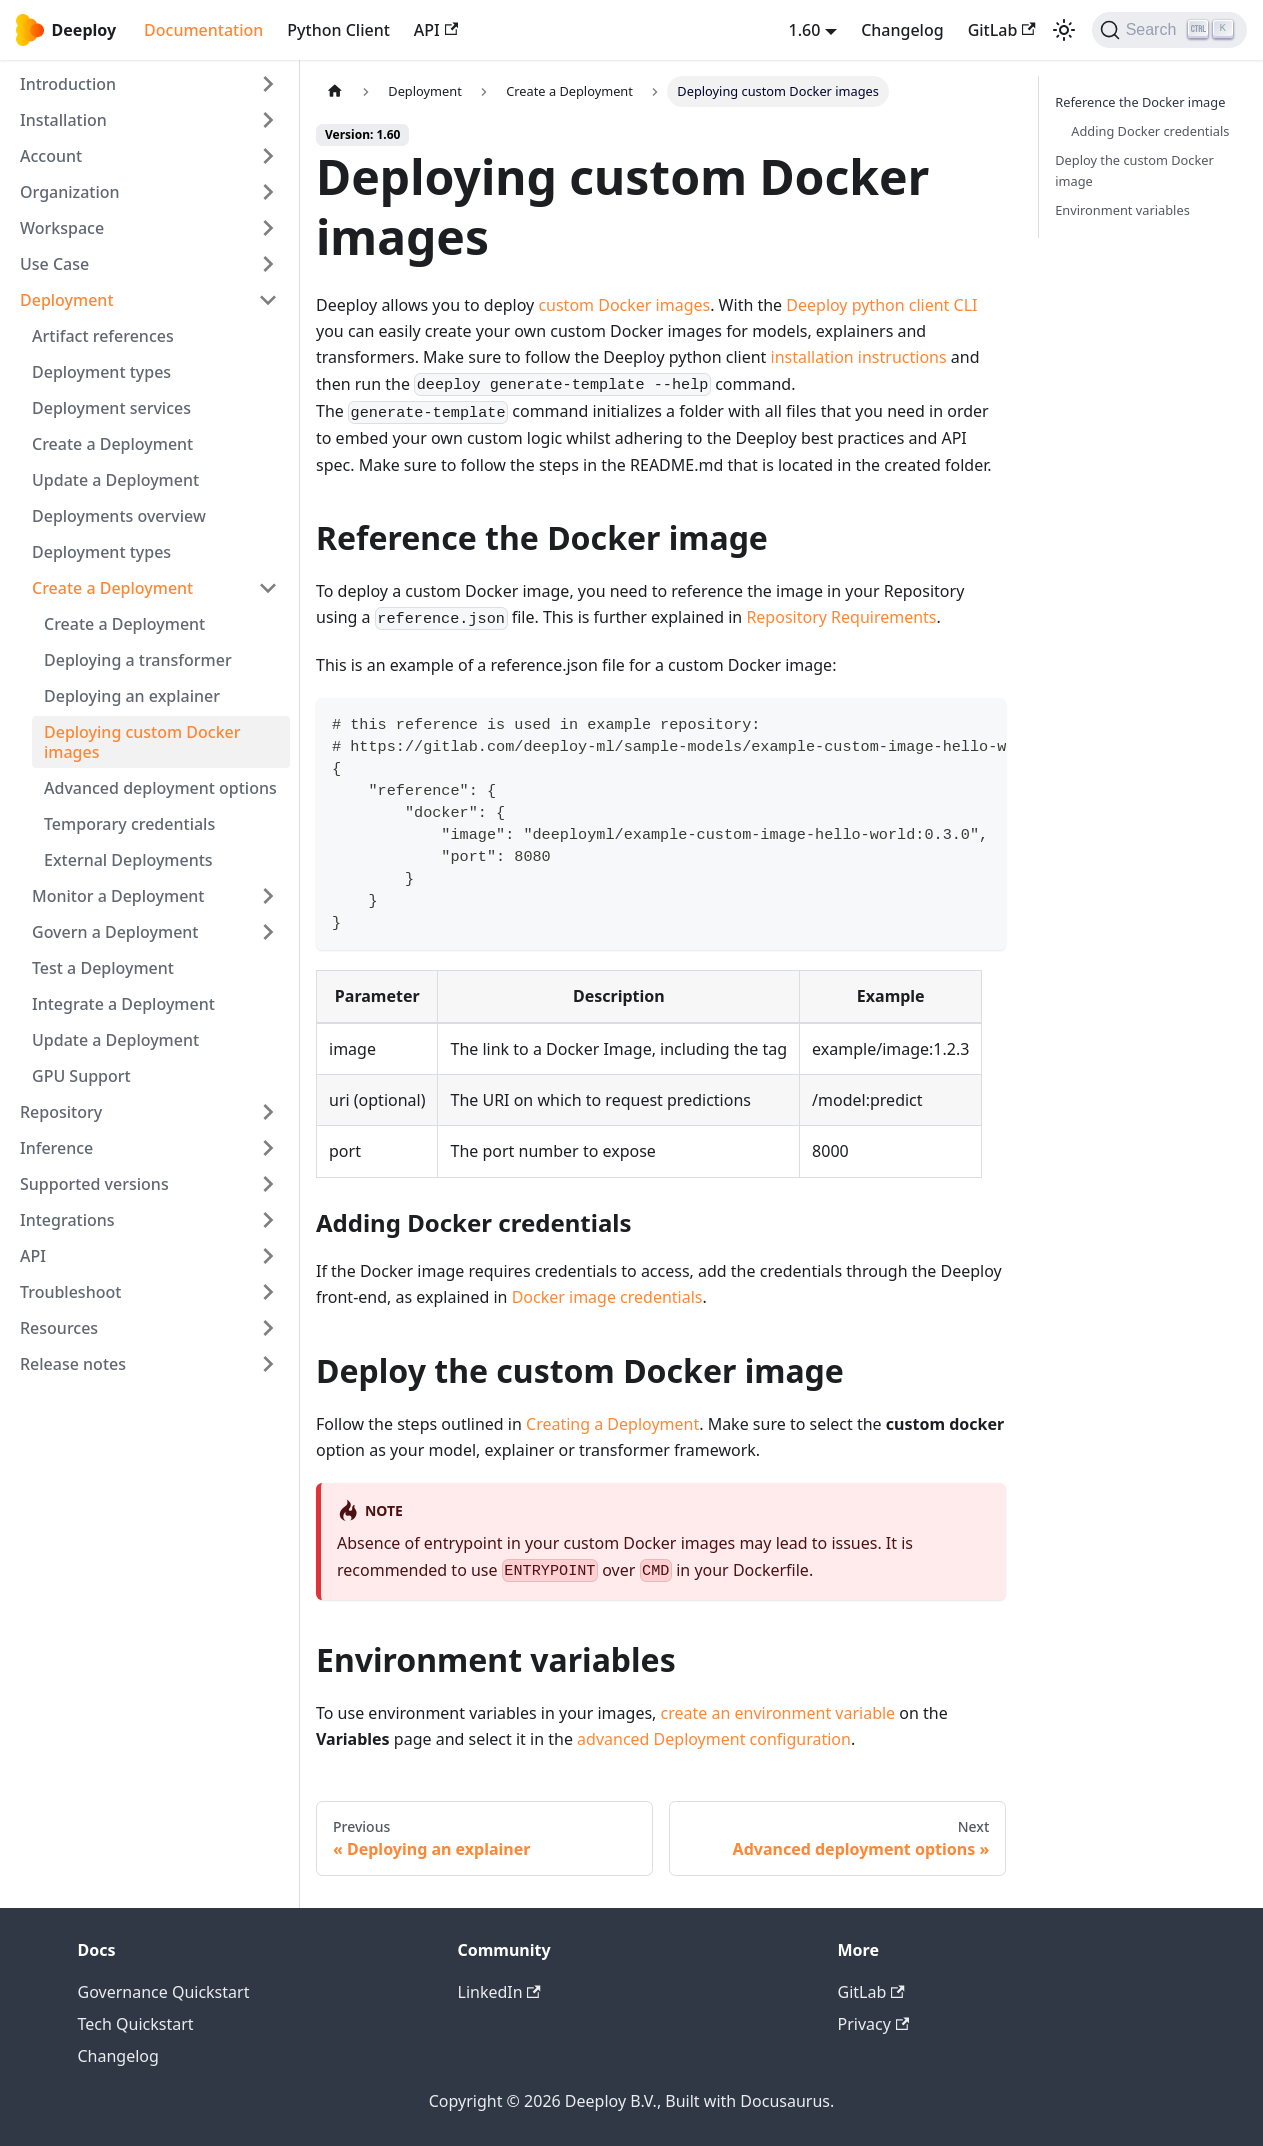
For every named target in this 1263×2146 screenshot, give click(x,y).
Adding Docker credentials (1150, 131)
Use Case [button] (54, 264)
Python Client (338, 30)
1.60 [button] (805, 30)
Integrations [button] (67, 1220)
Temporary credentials (129, 824)
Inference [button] (56, 1148)
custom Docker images (624, 305)
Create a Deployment (112, 444)
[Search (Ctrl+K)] (1169, 30)
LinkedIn (499, 1992)
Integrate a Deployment (123, 1004)
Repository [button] (61, 1112)
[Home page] (335, 91)
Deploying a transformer (138, 660)
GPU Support (81, 1076)
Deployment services (111, 408)
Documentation (203, 30)
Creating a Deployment (612, 1424)
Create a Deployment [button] (112, 588)
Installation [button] (63, 120)
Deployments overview (119, 516)
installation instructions (859, 357)
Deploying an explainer (132, 696)
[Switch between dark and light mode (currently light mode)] (1064, 30)
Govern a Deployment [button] (115, 932)
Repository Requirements (841, 617)
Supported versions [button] (94, 1184)
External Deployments (128, 860)
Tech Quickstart (136, 2024)
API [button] (33, 1256)
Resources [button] (59, 1328)
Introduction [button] (68, 84)
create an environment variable (778, 1713)
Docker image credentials (607, 1297)
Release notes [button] (73, 1364)
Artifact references (103, 336)
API (436, 30)
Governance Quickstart (164, 1992)
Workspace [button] (62, 228)
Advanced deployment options (160, 788)
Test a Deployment (103, 968)
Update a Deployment (115, 480)
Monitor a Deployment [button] (118, 896)
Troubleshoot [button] (70, 1292)
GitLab (1002, 30)
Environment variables (1122, 210)
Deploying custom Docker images (142, 742)
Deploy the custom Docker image (1134, 170)
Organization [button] (70, 192)
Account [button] (51, 156)
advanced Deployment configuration (714, 1739)
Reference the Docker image (1140, 102)
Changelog (902, 30)
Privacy (874, 2024)
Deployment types (101, 372)
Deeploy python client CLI (881, 305)
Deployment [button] (67, 300)
